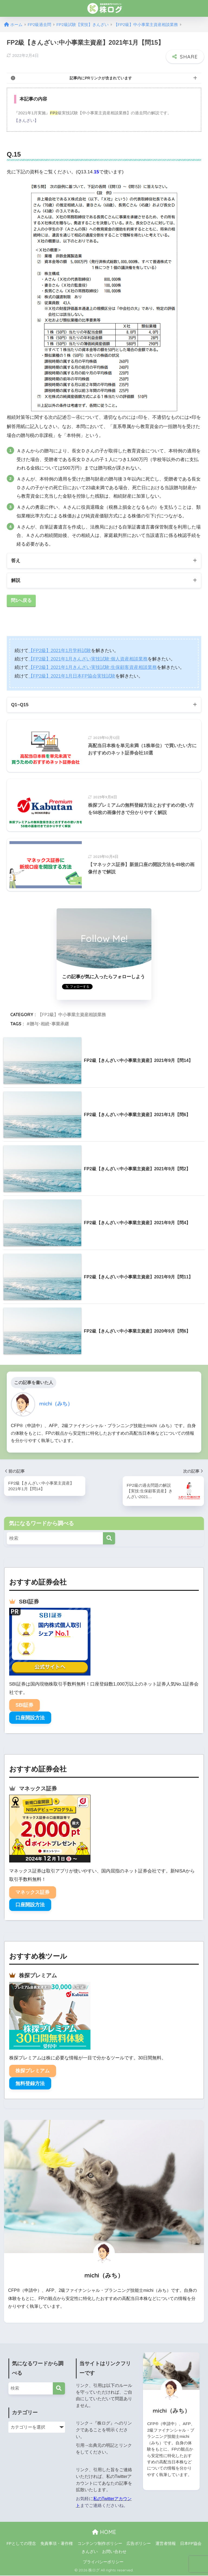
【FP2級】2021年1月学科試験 (59, 650)
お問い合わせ (114, 2552)
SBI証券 (24, 1705)
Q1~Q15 (20, 705)
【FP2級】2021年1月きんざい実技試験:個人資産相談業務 (88, 659)
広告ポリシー (138, 2544)
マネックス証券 (32, 1892)
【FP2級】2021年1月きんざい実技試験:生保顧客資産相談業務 (92, 667)
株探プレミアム (32, 2071)
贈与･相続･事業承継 (49, 1024)
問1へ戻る (21, 601)
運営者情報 (165, 2544)
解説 (15, 580)
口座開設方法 (30, 1718)
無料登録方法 (30, 2083)
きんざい (90, 2552)
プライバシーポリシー (103, 2562)
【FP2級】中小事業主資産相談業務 (72, 1015)
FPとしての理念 (21, 2544)
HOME (104, 2532)
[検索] (109, 1539)
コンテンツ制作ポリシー (99, 2544)
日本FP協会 (191, 2544)
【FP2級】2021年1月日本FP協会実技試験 (72, 676)
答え (15, 560)
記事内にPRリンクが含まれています (101, 78)
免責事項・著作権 (56, 2544)
